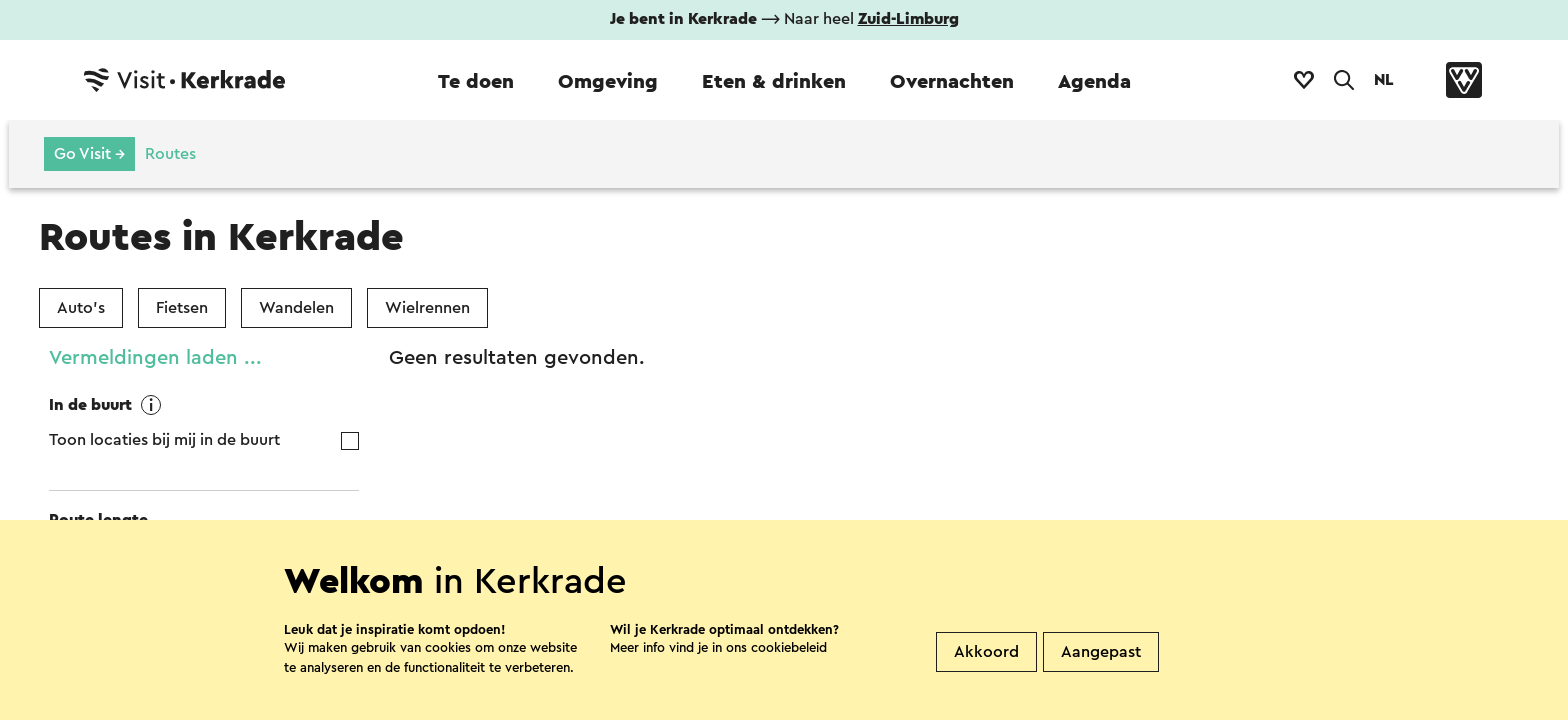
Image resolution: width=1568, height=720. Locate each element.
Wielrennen (427, 308)
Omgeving (608, 82)
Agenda (1094, 82)
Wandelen (296, 308)
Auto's (81, 308)
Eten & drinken (774, 82)
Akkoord (986, 685)
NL (1384, 80)
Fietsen (182, 308)
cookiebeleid (789, 680)
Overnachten (952, 82)
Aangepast (1101, 685)
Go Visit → (89, 154)
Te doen (476, 82)
